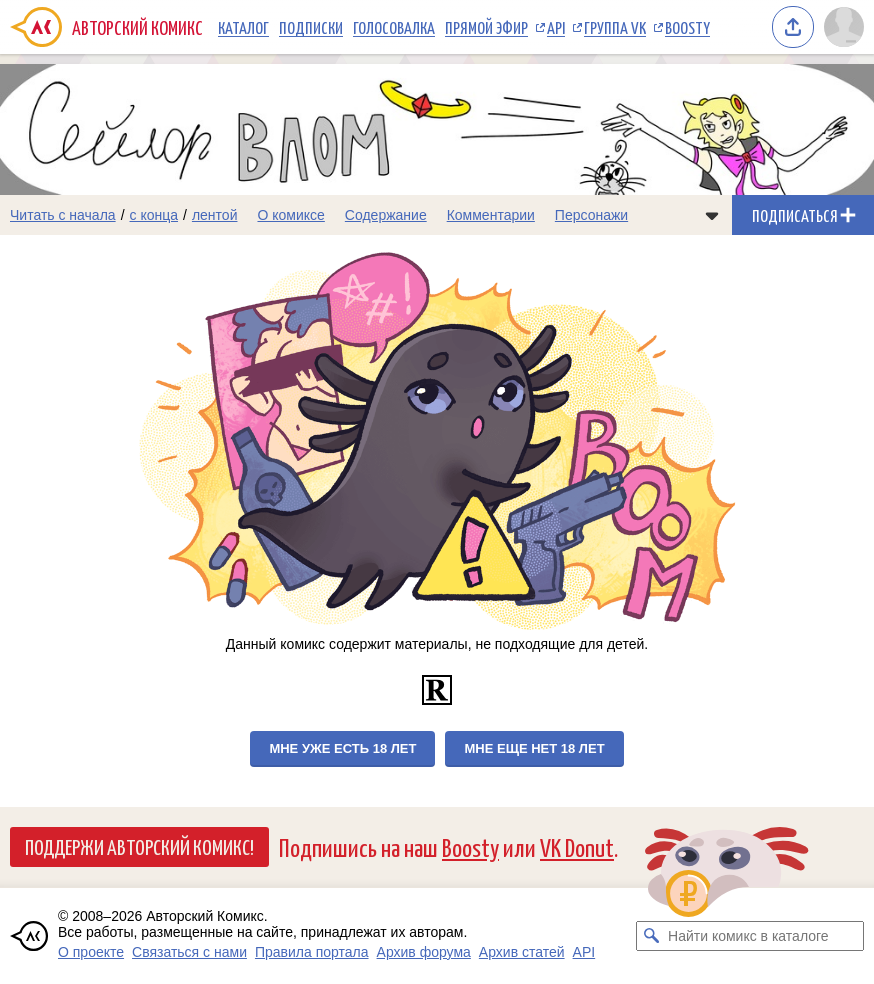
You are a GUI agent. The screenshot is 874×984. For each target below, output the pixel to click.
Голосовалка (394, 27)
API (556, 27)
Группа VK (615, 27)
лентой (215, 215)
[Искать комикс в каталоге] (651, 936)
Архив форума (424, 952)
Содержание (386, 215)
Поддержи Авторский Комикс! (139, 846)
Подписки (311, 27)
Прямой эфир (486, 27)
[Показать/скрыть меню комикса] (712, 215)
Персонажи (591, 215)
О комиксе (290, 215)
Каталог (243, 27)
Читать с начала (63, 215)
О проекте (91, 952)
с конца (154, 215)
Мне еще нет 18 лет (534, 748)
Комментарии (491, 215)
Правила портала (312, 952)
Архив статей (522, 952)
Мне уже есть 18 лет (342, 748)
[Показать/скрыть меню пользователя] (844, 27)
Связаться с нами (189, 952)
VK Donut (577, 846)
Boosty (687, 27)
